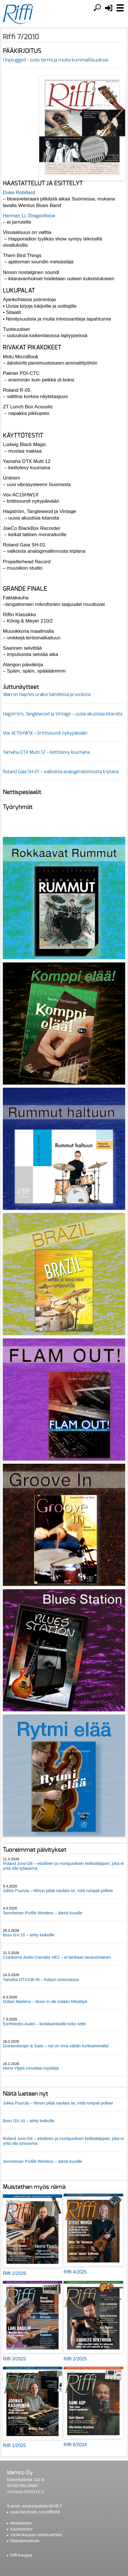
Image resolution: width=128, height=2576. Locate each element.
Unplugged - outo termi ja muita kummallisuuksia (55, 59)
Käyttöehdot (21, 2529)
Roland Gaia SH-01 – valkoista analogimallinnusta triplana (61, 771)
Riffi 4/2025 (75, 2271)
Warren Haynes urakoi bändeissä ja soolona (46, 694)
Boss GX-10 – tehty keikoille (28, 1935)
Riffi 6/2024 (75, 2444)
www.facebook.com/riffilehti (35, 2512)
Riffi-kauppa (21, 2555)
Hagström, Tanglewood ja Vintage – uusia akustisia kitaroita (62, 714)
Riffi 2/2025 (75, 2358)
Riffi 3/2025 (14, 2358)
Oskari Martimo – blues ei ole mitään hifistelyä (45, 2001)
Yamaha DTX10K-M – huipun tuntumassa (41, 1979)
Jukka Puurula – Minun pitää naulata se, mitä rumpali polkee (58, 1890)
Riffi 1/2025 (14, 2445)
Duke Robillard (19, 192)
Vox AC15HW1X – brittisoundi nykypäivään (45, 733)
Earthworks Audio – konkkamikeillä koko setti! (44, 2024)
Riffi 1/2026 (14, 2273)
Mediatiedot (20, 2523)
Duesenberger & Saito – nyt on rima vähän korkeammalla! (56, 2046)
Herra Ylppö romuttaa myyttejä (31, 2068)
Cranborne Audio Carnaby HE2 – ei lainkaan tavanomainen (57, 1957)
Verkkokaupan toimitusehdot (36, 2535)
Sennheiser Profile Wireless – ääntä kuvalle (42, 1913)
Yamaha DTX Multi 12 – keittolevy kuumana (46, 752)
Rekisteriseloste (25, 2541)
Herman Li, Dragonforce (29, 215)
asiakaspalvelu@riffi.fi (42, 2506)
